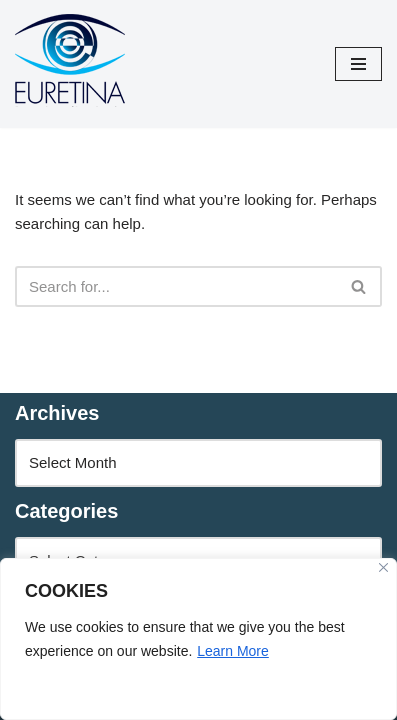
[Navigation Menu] (358, 64)
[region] (198, 639)
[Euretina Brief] (70, 64)
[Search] (176, 286)
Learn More (233, 651)
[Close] (383, 567)
